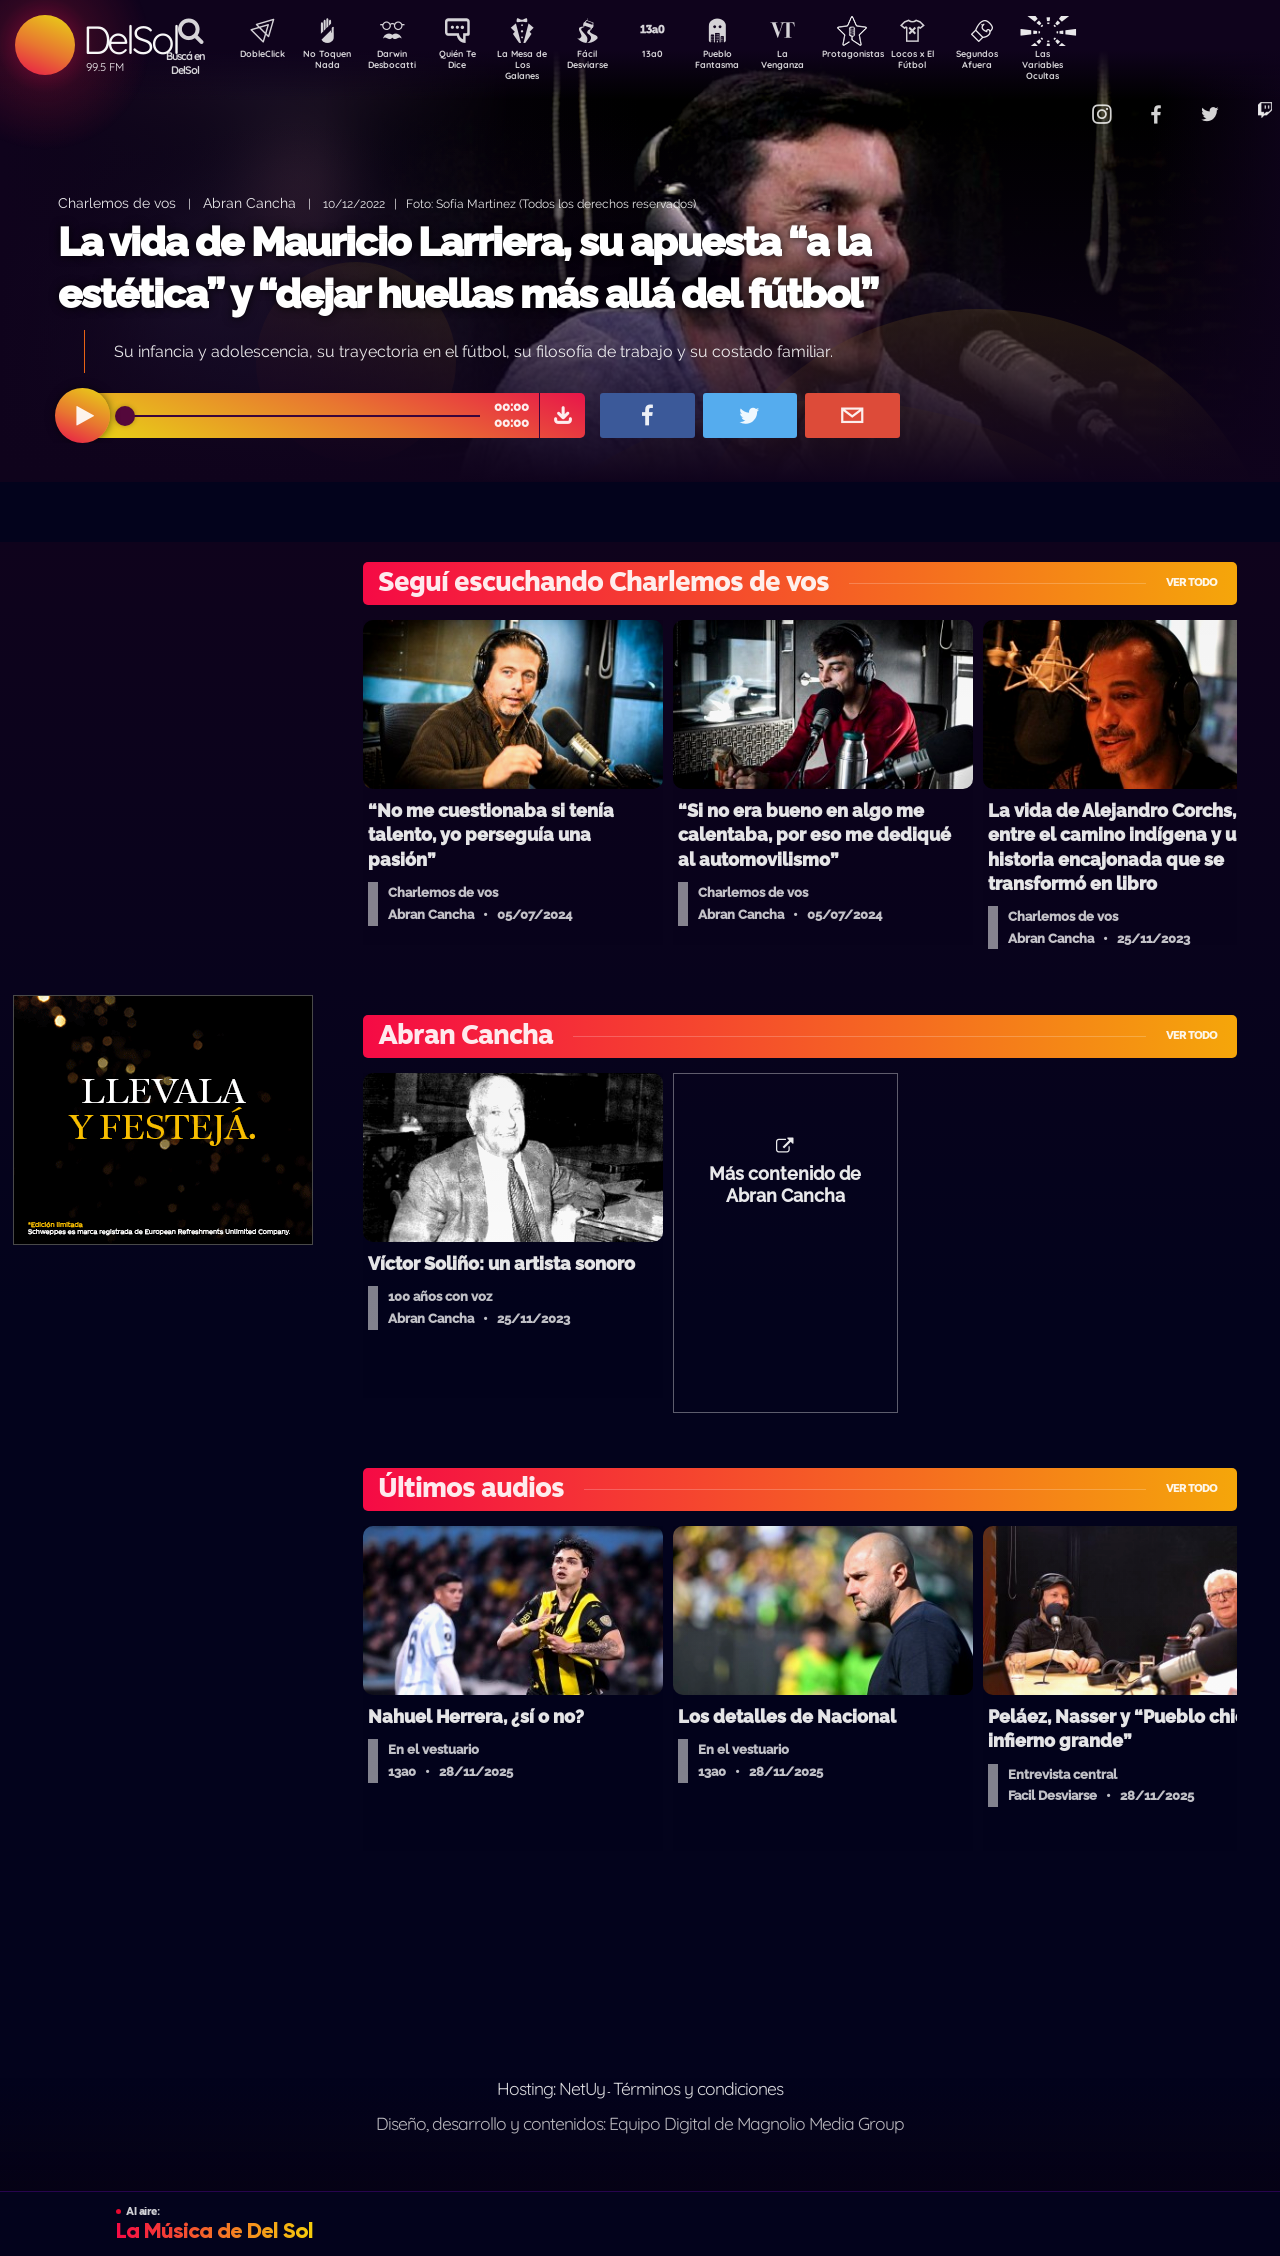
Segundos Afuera (1025, 63)
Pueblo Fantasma (745, 63)
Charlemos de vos (117, 202)
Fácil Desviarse (605, 63)
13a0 (675, 56)
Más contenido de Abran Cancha (785, 1195)
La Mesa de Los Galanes (535, 64)
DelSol (130, 39)
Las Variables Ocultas (1095, 64)
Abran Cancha (249, 202)
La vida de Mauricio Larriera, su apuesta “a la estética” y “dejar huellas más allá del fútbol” (468, 267)
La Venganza (815, 63)
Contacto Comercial (1056, 102)
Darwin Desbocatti (395, 63)
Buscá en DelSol (185, 63)
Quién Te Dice (465, 63)
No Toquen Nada (325, 63)
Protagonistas (885, 56)
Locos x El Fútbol (955, 63)
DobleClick (255, 56)
